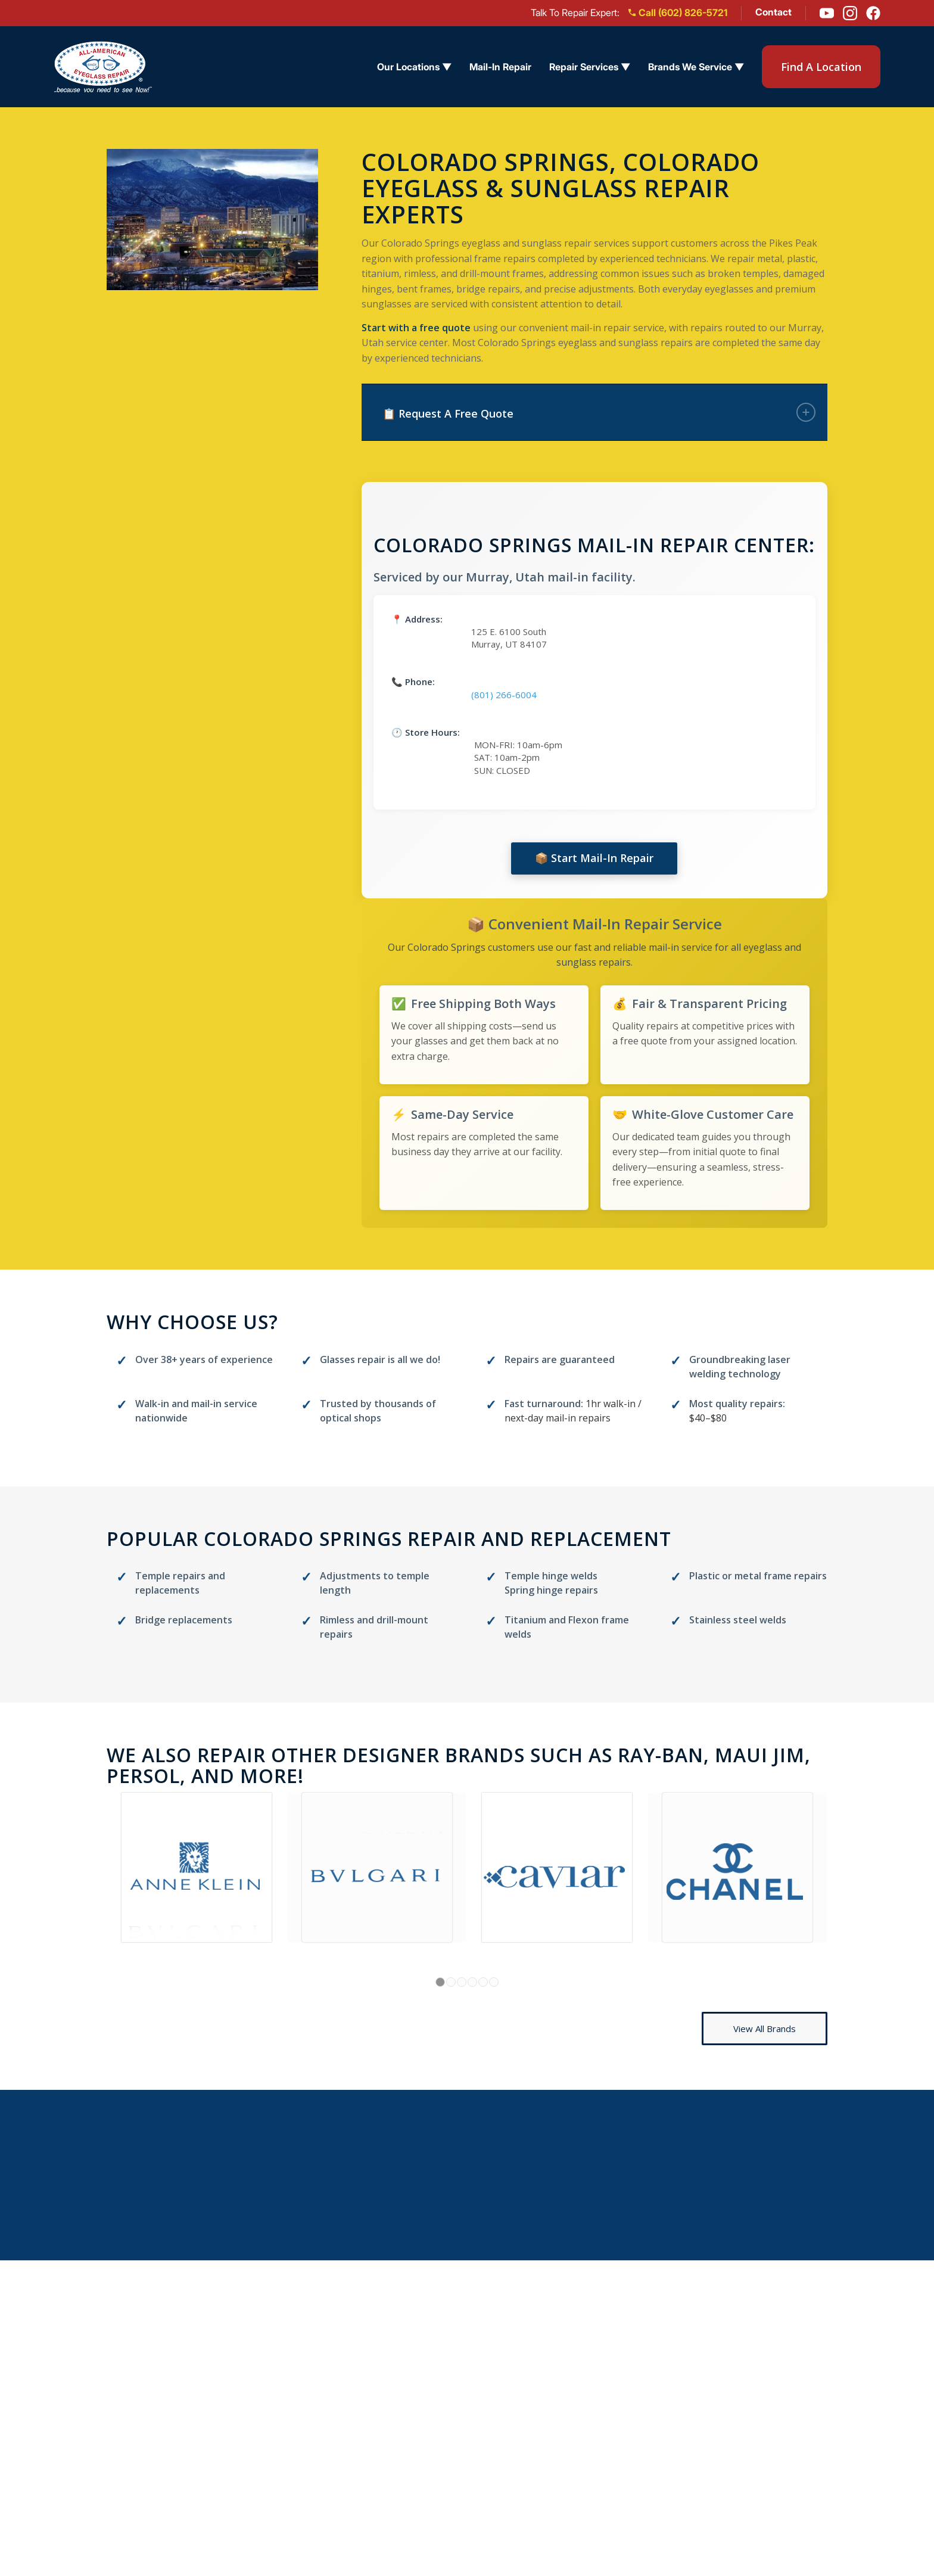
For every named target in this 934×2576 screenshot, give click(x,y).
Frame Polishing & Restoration (644, 2474)
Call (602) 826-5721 (677, 12)
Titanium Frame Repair (624, 2451)
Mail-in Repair (286, 2385)
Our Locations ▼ (414, 67)
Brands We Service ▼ (696, 67)
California (457, 2407)
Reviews (271, 2430)
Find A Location (821, 67)
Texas (447, 2451)
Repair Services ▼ (589, 67)
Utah (444, 2474)
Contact (773, 12)
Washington (463, 2496)
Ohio (444, 2429)
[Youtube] (794, 2430)
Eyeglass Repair (607, 2384)
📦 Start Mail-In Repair (594, 858)
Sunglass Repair (607, 2407)
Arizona (451, 2384)
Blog (260, 2452)
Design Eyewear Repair (626, 2429)
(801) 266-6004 (504, 695)
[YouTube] (827, 13)
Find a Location (290, 2363)
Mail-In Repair (500, 67)
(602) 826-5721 (806, 2407)
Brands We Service (615, 2496)
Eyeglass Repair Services (317, 2407)
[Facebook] (873, 13)
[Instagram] (850, 13)
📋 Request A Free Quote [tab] (598, 412)
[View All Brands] (764, 2028)
